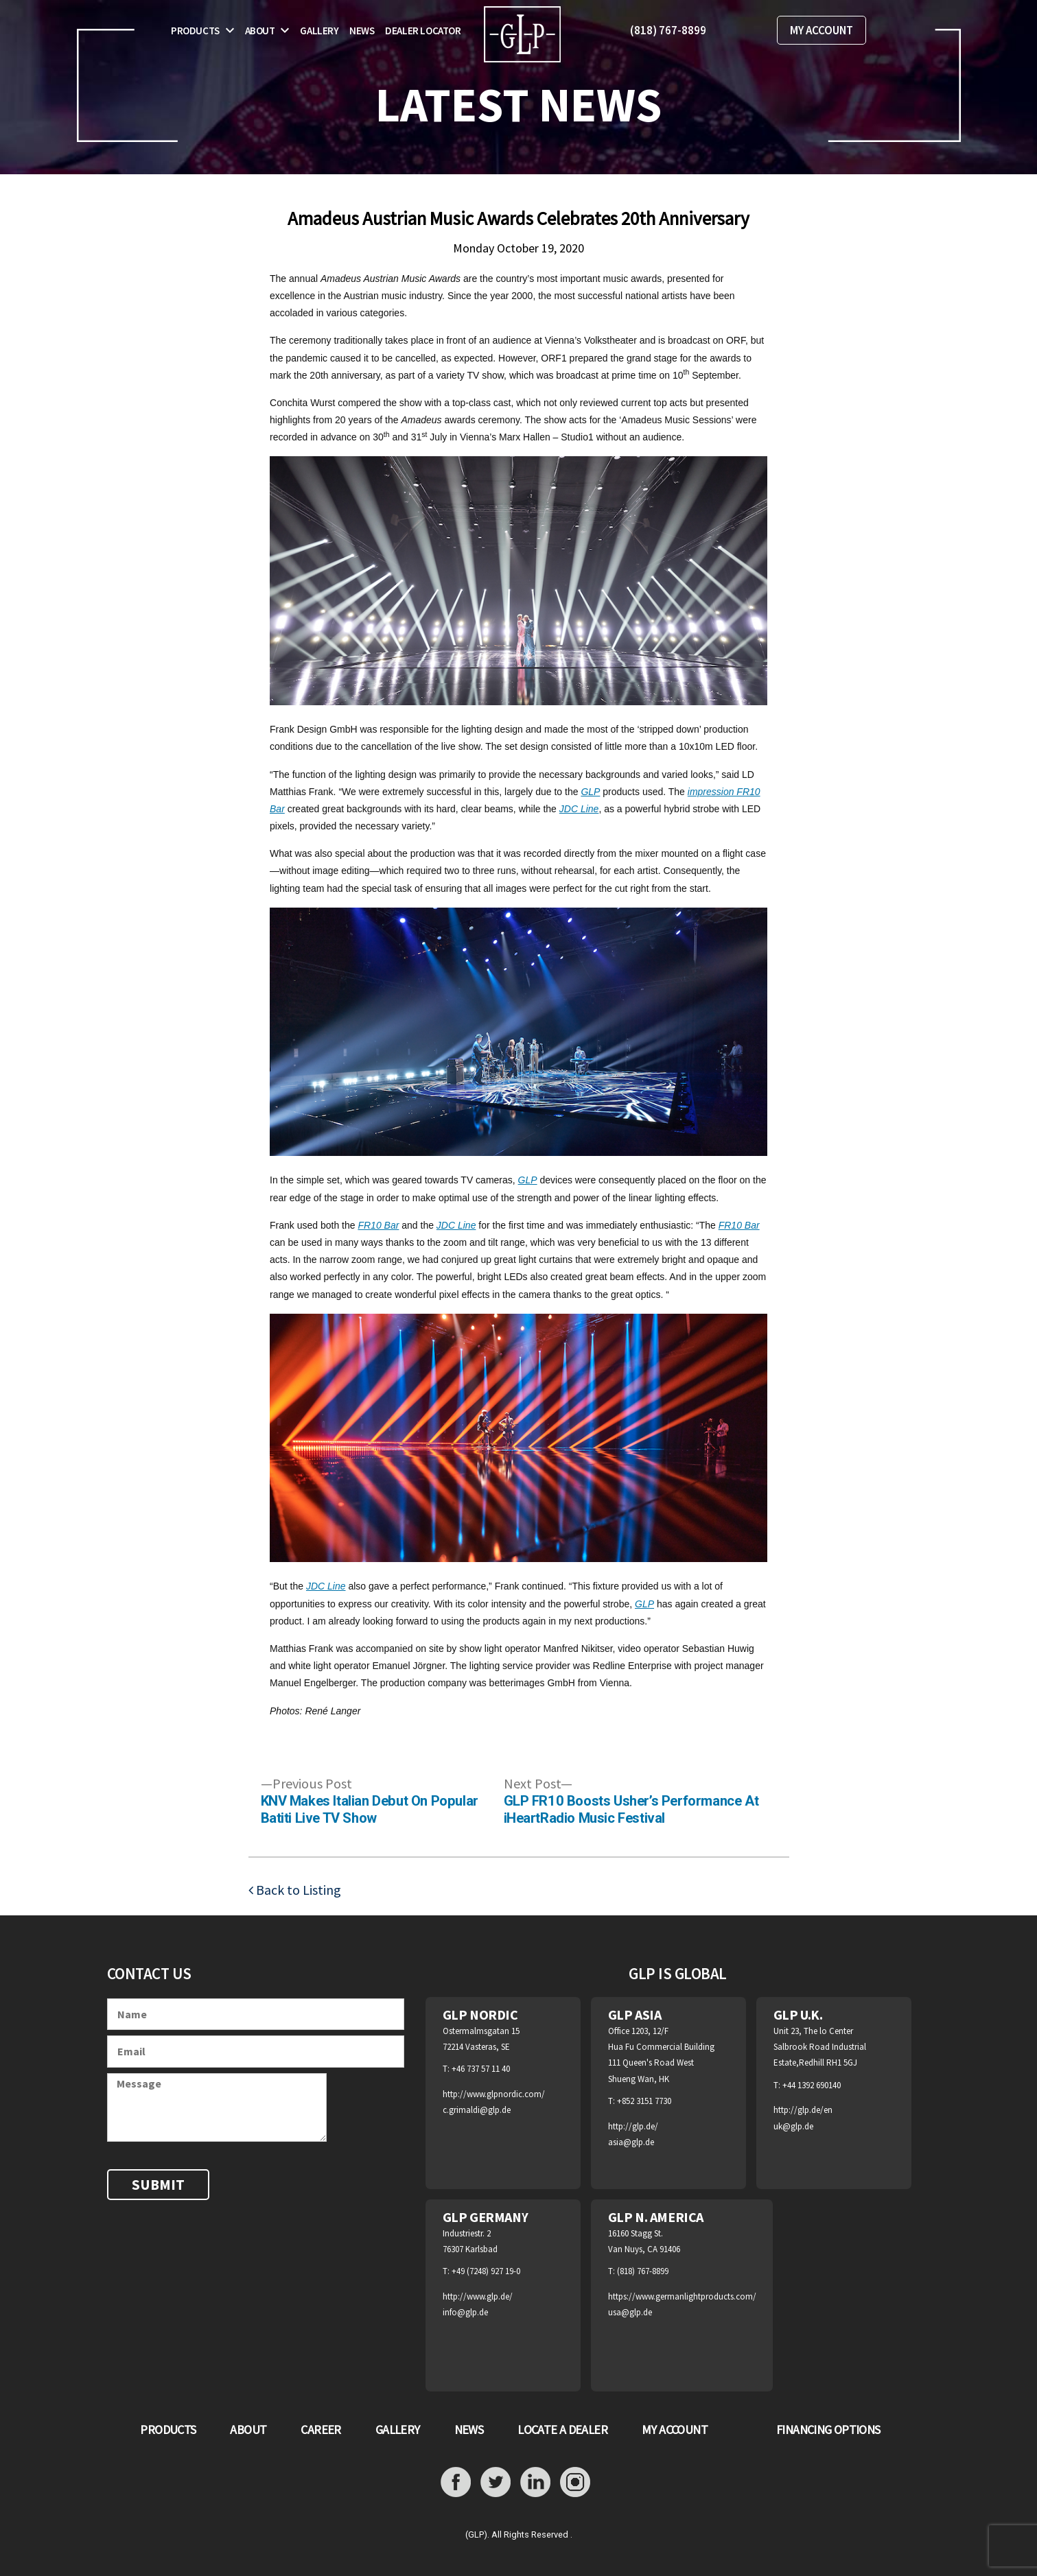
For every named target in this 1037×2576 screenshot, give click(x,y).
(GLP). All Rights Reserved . (518, 2534)
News (361, 30)
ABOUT (248, 2429)
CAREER (320, 2429)
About (260, 30)
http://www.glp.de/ (478, 2296)
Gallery (319, 30)
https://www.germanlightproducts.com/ (682, 2296)
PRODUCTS (168, 2429)
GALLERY (397, 2429)
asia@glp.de (631, 2142)
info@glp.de (465, 2312)
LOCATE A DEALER (562, 2429)
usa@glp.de (630, 2312)
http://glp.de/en (802, 2110)
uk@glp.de (793, 2126)
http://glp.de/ (633, 2126)
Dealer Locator (423, 30)
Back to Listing (297, 1889)
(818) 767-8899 (668, 30)
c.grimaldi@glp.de (477, 2110)
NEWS (469, 2429)
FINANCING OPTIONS (828, 2429)
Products (195, 30)
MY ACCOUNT (821, 30)
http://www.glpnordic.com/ (494, 2094)
